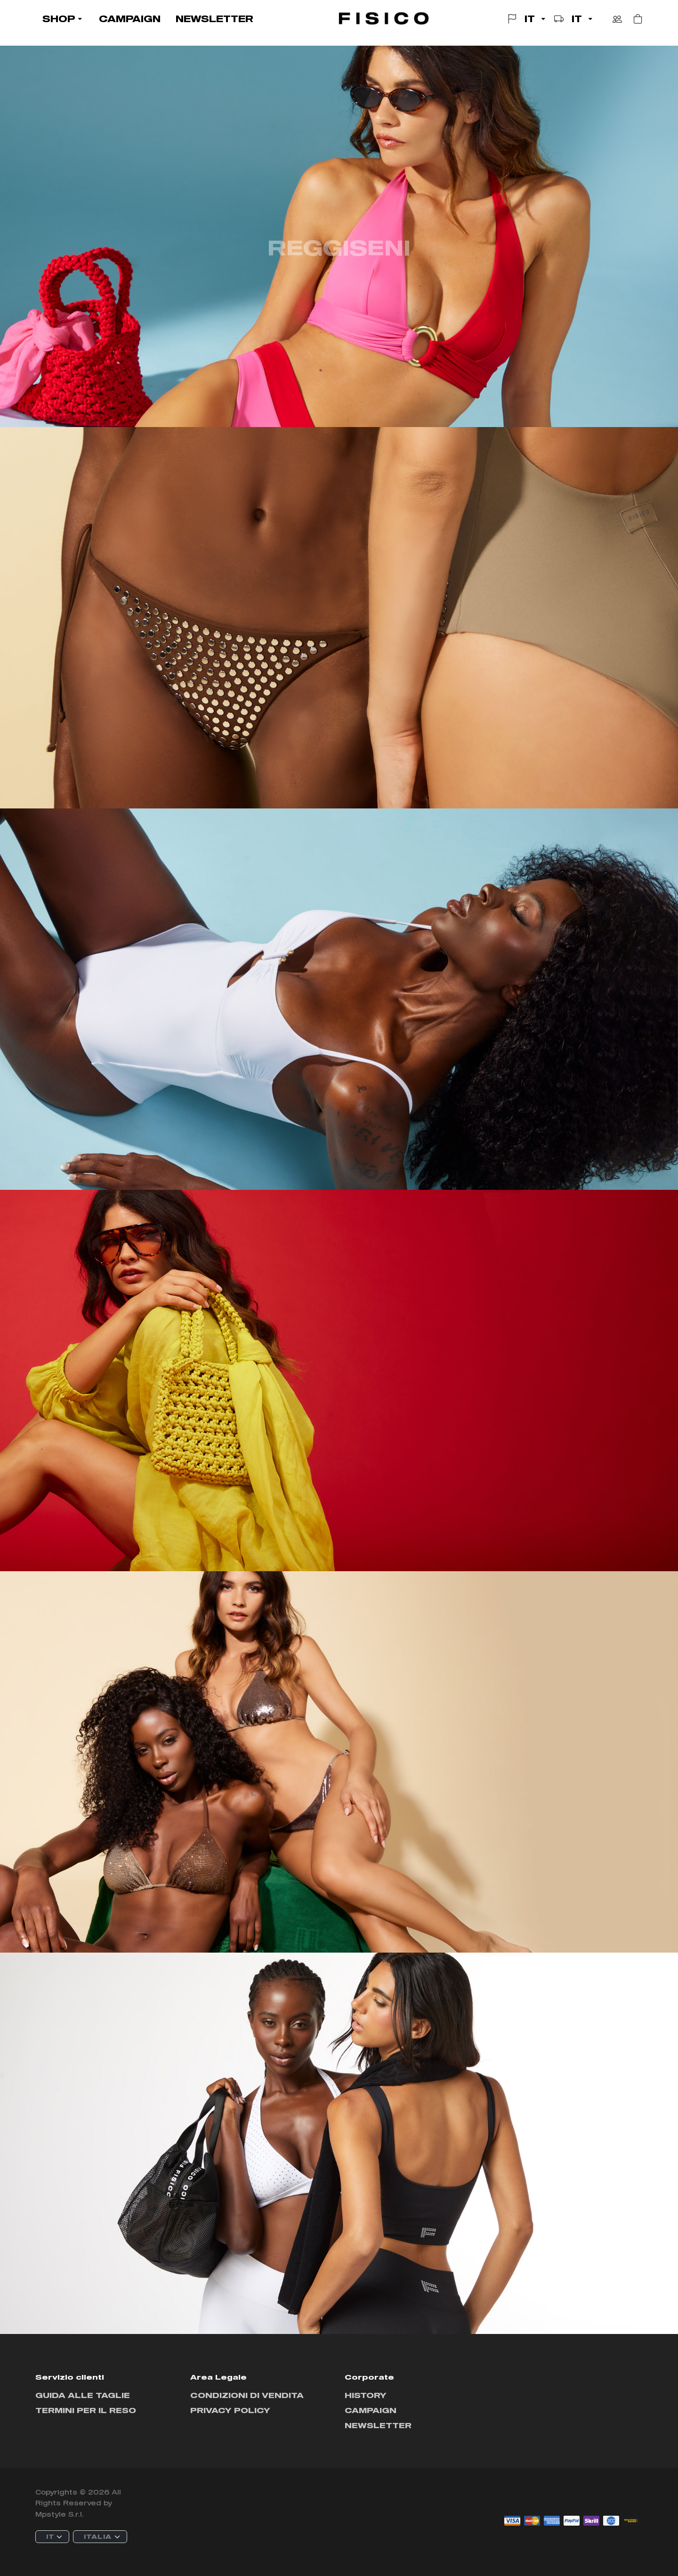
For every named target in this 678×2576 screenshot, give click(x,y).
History (366, 2394)
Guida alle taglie (82, 2394)
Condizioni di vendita (247, 2394)
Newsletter (378, 2425)
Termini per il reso (85, 2410)
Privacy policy (230, 2410)
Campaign (370, 2410)
